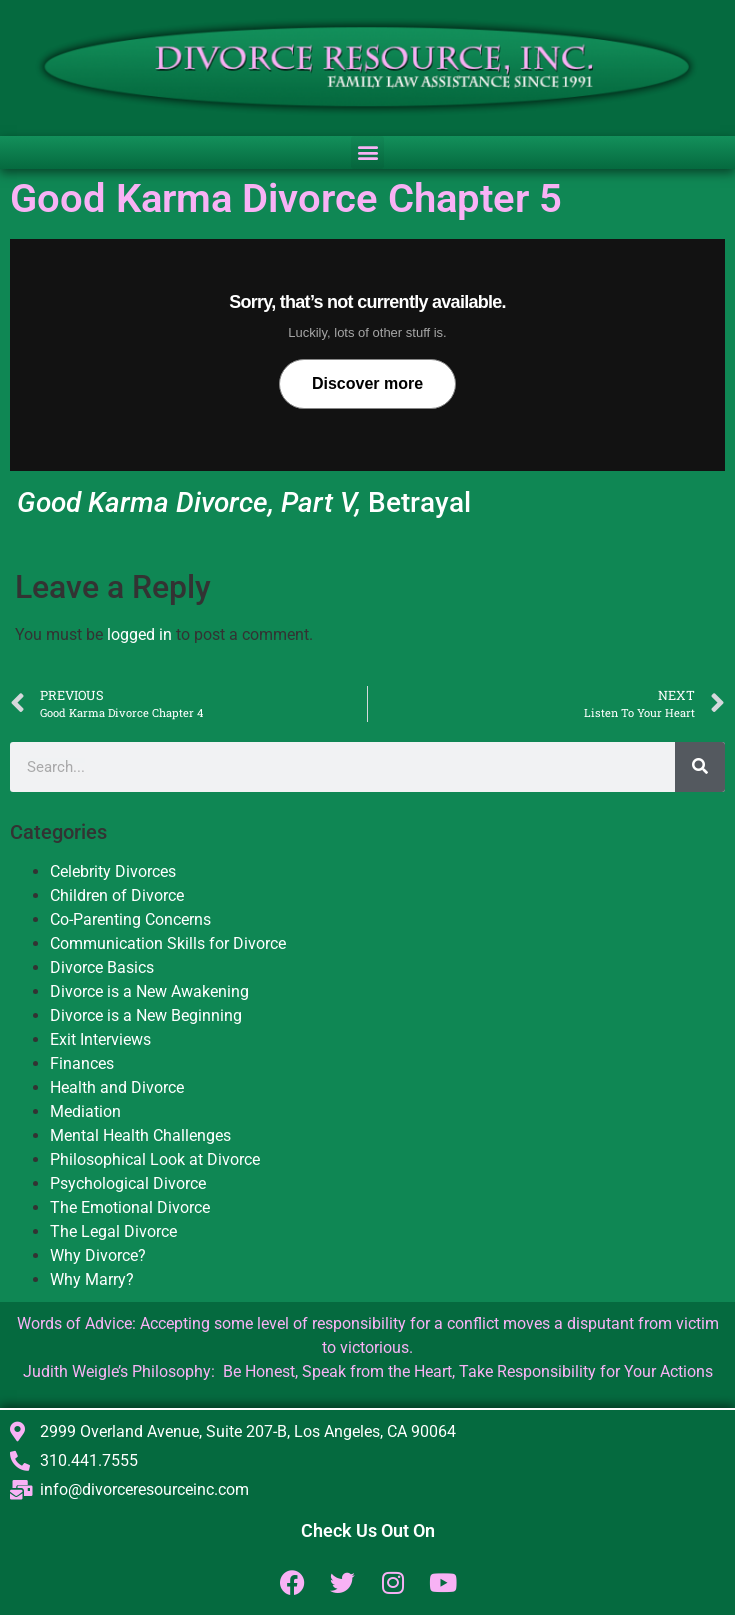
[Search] (700, 767)
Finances (82, 1063)
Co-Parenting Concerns (130, 919)
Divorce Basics (102, 967)
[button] (367, 152)
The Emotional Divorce (130, 1207)
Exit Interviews (100, 1039)
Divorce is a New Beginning (146, 1015)
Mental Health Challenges (140, 1135)
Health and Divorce (117, 1087)
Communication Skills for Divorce (168, 943)
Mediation (85, 1111)
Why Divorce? (98, 1255)
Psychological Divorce (128, 1183)
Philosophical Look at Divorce (155, 1159)
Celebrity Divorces (113, 871)
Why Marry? (92, 1279)
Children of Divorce (117, 895)
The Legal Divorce (113, 1231)
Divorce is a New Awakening (149, 991)
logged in (139, 634)
